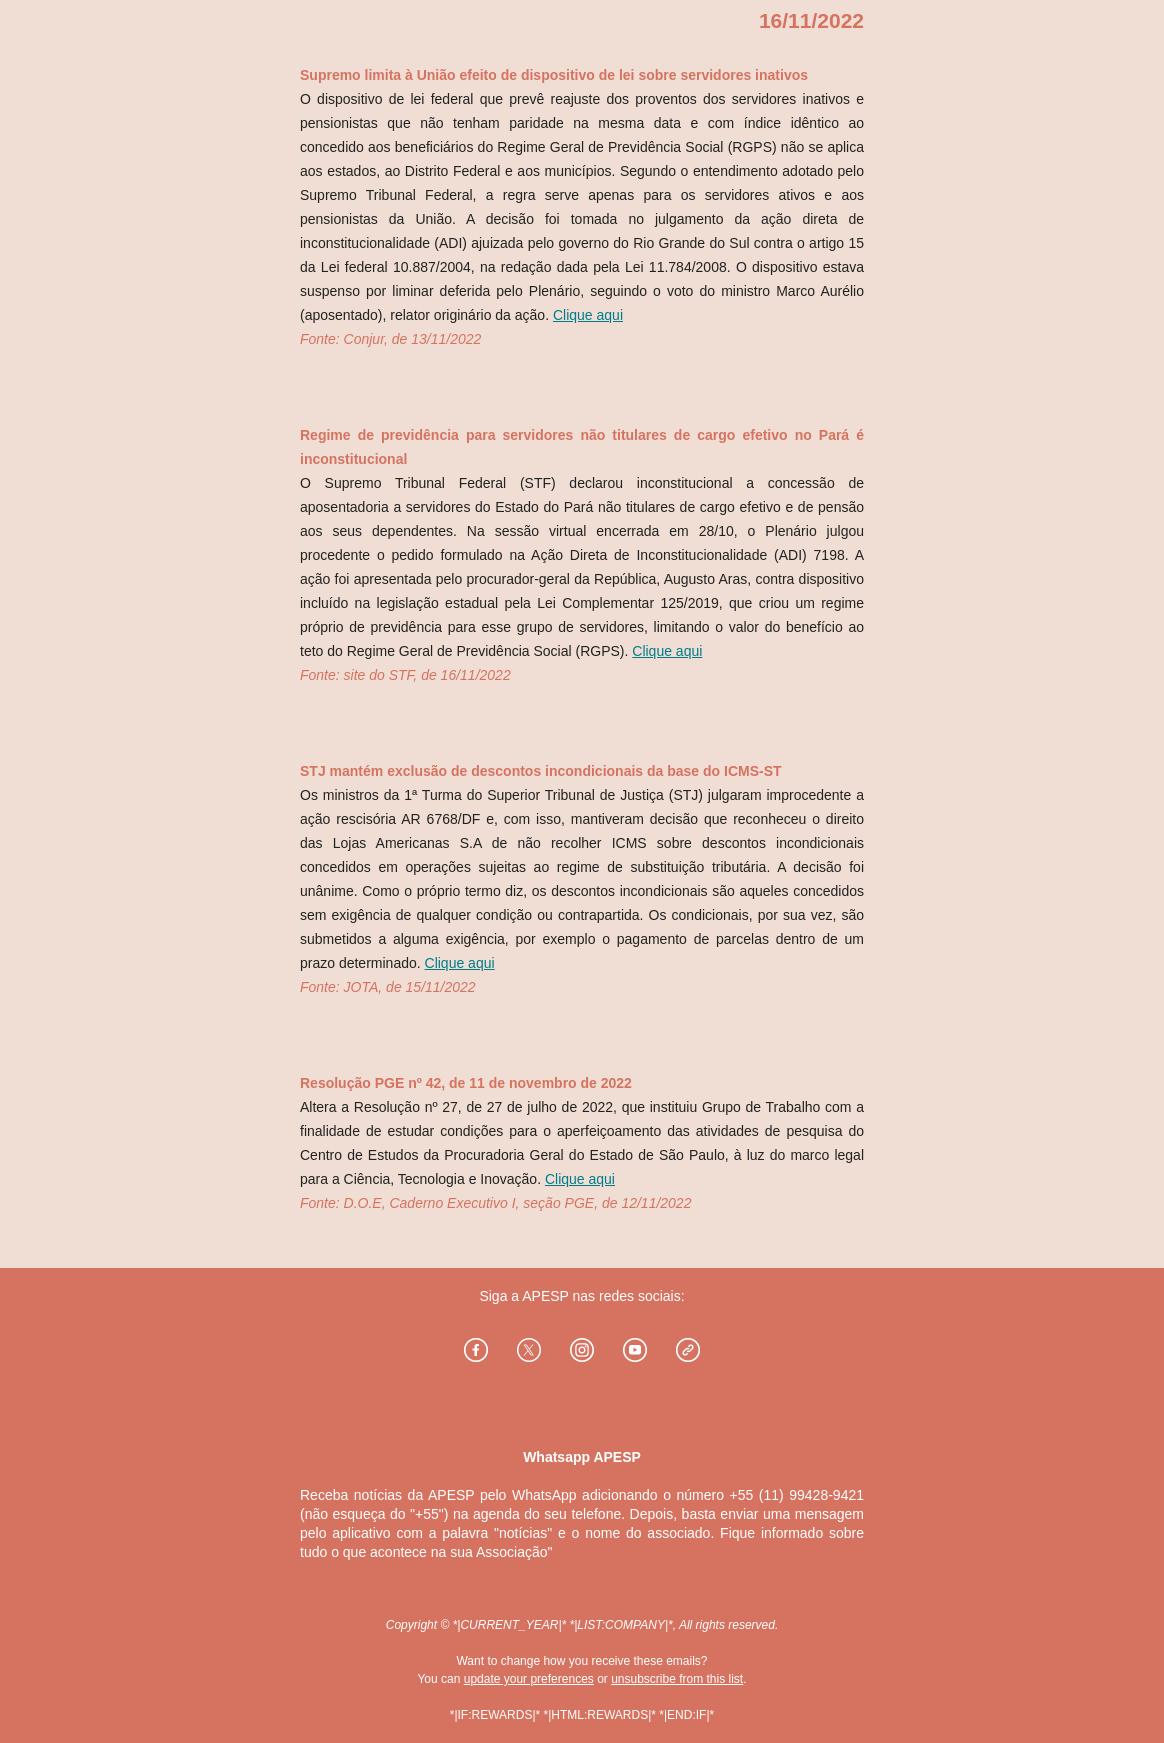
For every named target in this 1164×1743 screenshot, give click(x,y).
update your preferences (529, 1679)
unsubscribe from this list (677, 1679)
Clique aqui (588, 315)
